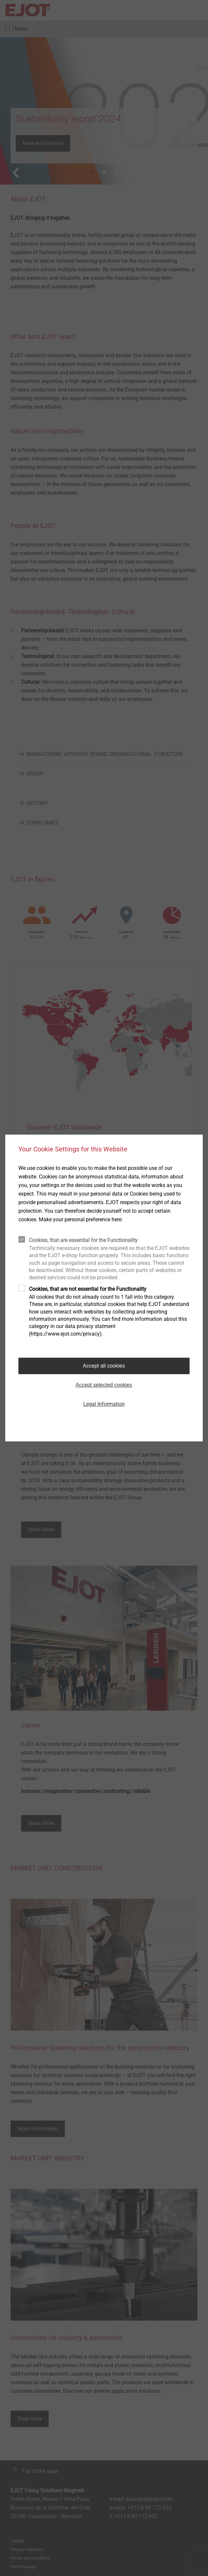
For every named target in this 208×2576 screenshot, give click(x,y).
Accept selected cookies (104, 1385)
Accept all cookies (104, 1366)
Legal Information (104, 1404)
